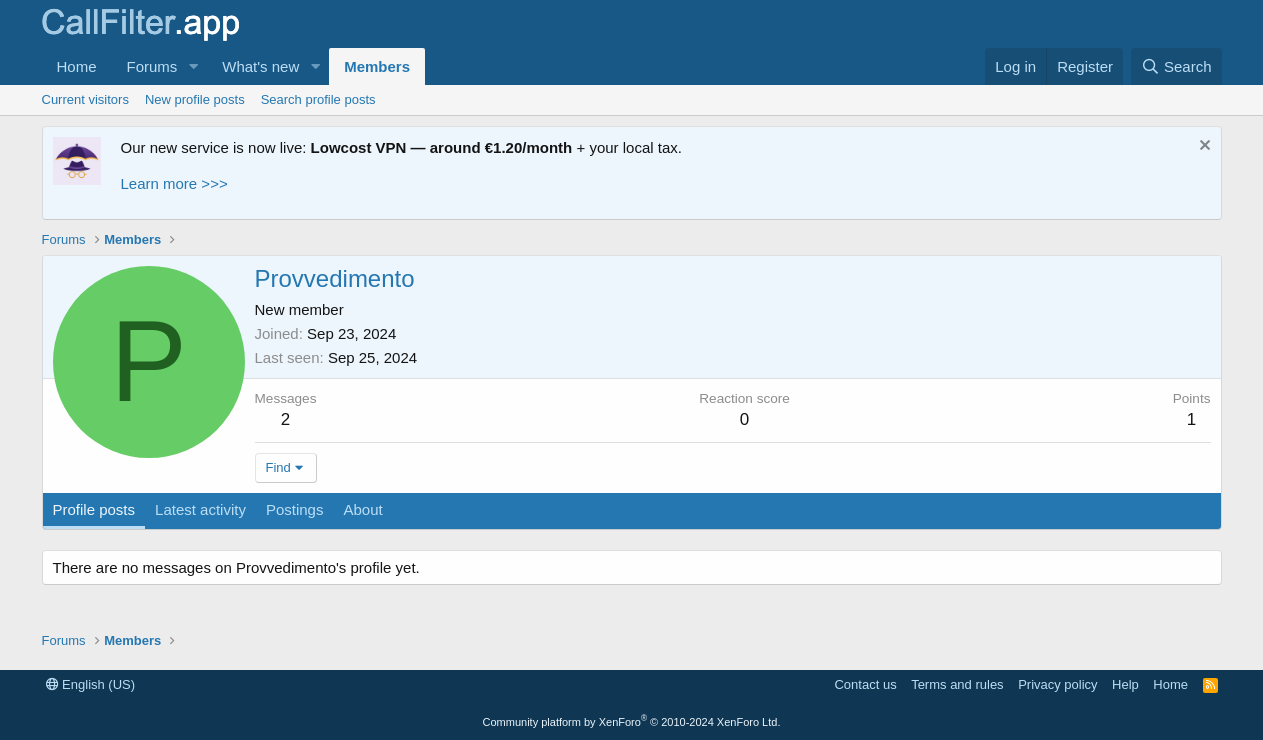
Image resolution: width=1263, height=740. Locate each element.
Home (77, 66)
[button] (193, 66)
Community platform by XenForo (632, 722)
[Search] (1176, 66)
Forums (152, 66)
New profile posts (195, 99)
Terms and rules (957, 684)
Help (1125, 684)
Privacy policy (1057, 684)
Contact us (865, 684)
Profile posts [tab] (94, 509)
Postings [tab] (295, 509)
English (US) (91, 684)
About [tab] (362, 509)
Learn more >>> (174, 183)
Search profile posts (318, 99)
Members (377, 66)
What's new (260, 66)
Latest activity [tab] (200, 509)
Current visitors (85, 99)
